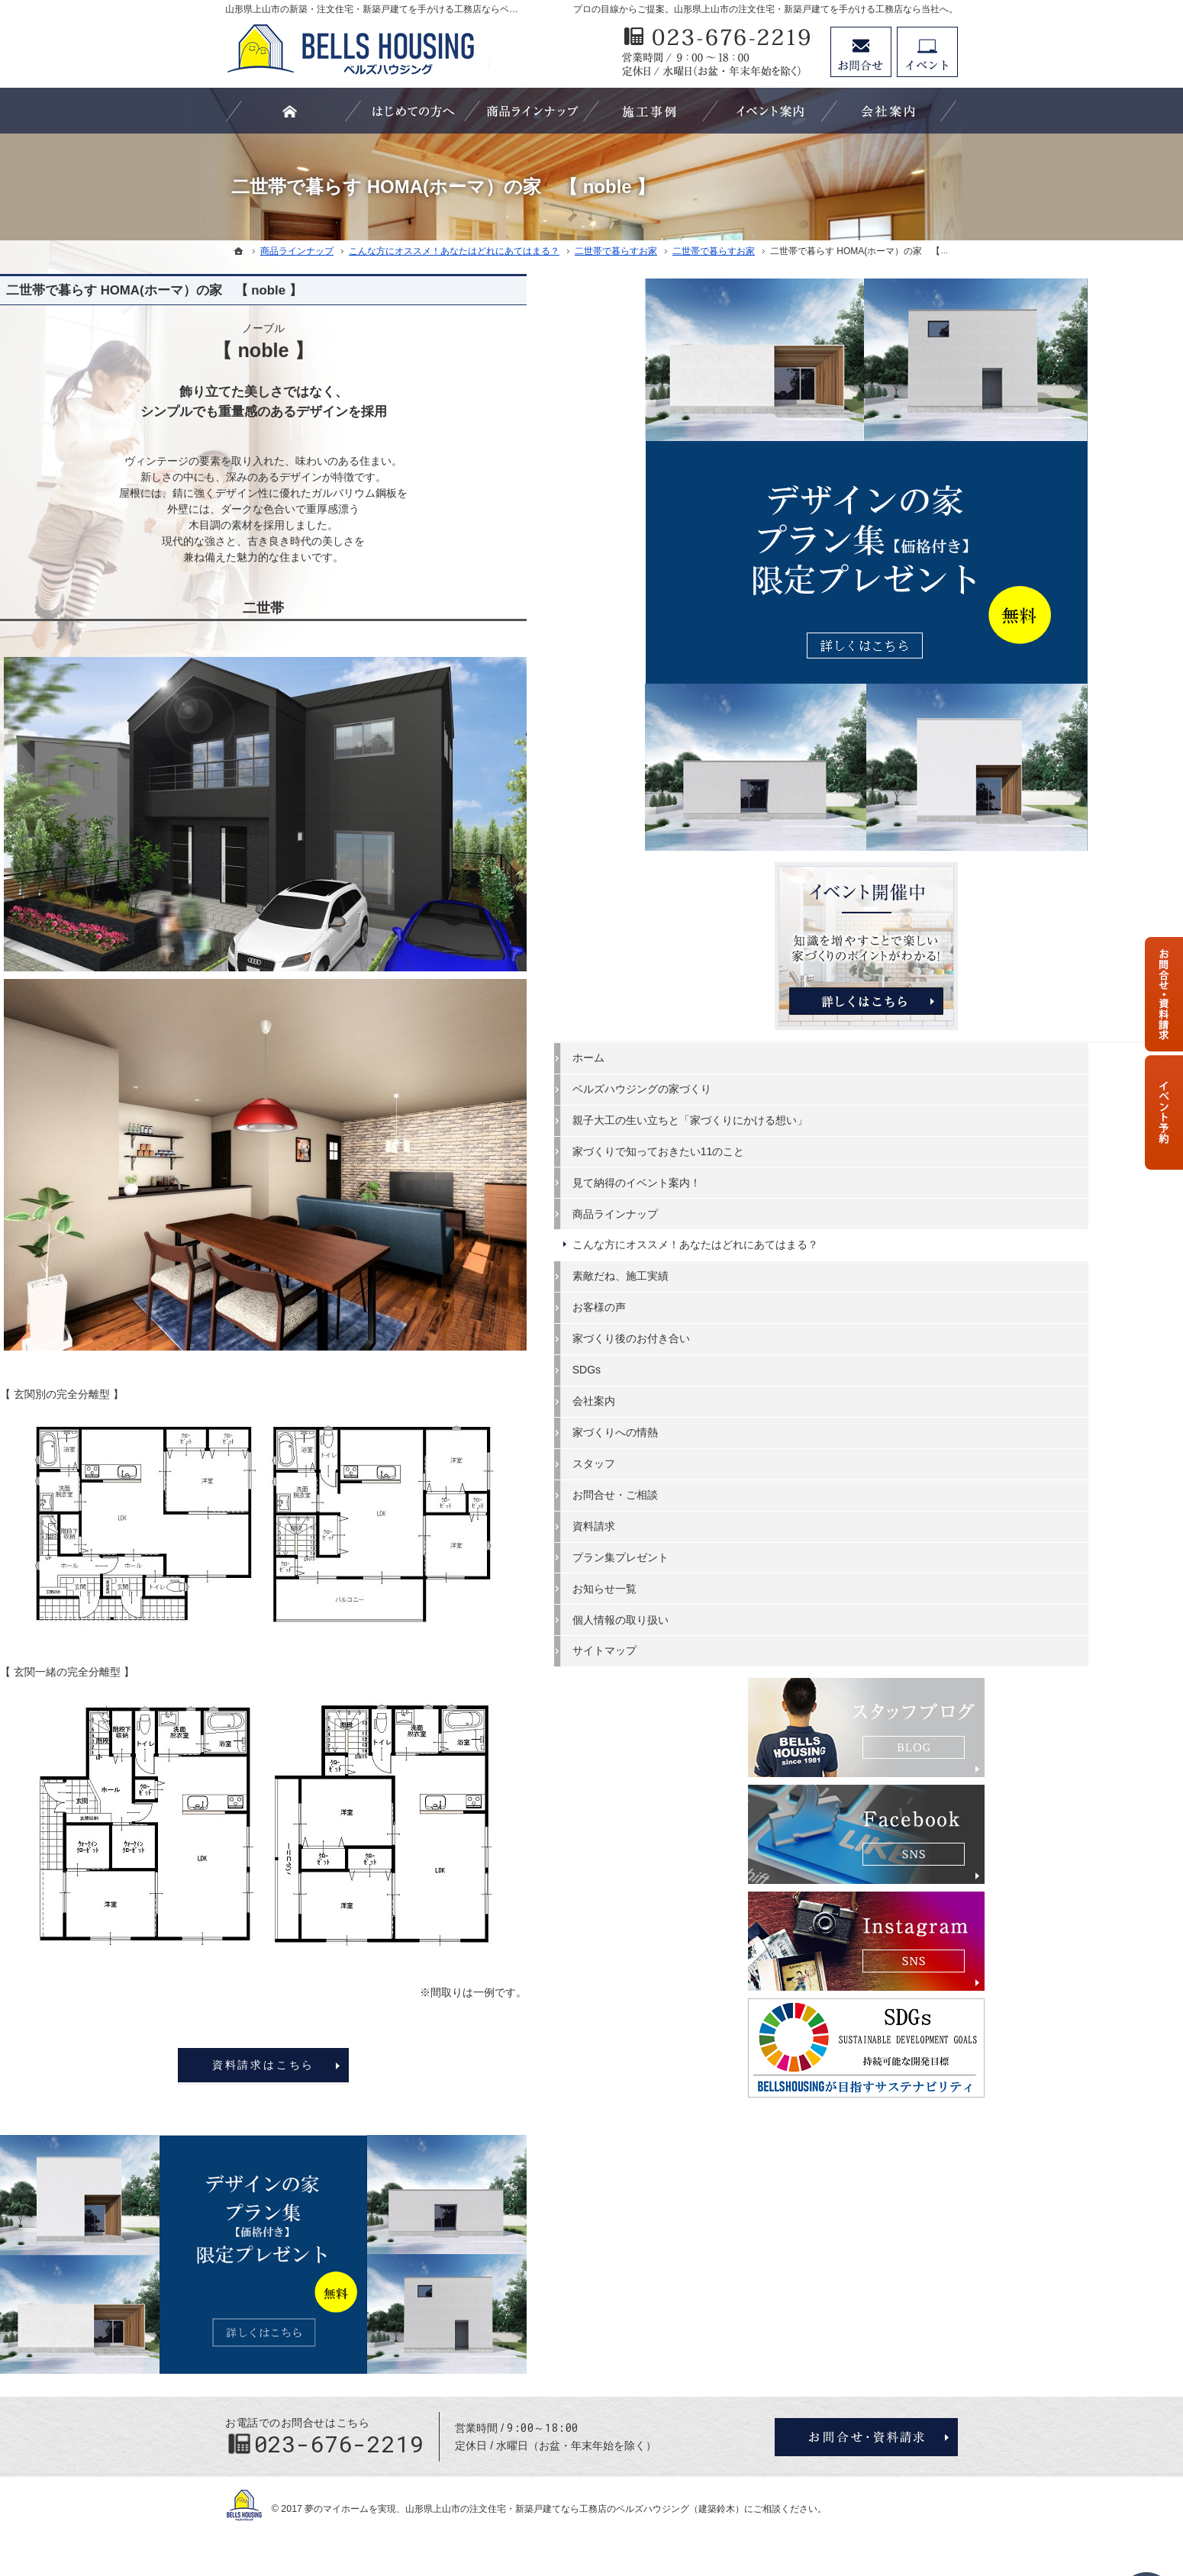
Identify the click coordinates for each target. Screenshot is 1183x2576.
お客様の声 (819, 1007)
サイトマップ (825, 1351)
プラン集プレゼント (841, 1257)
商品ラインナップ (835, 900)
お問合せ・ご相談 (835, 1195)
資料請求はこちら (488, 2065)
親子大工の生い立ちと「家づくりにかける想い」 (868, 787)
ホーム (809, 718)
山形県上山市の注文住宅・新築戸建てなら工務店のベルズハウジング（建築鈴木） (574, 2509)
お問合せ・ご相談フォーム (866, 2437)
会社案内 (814, 1101)
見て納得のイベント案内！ (857, 869)
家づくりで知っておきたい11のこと (868, 832)
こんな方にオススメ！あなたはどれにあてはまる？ (868, 939)
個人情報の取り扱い (841, 1320)
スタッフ (814, 1164)
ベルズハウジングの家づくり (862, 748)
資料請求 (814, 1226)
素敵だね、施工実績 (841, 977)
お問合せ (860, 52)
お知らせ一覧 (825, 1289)
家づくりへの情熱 (835, 1132)
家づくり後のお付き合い (852, 1038)
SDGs (807, 1070)
